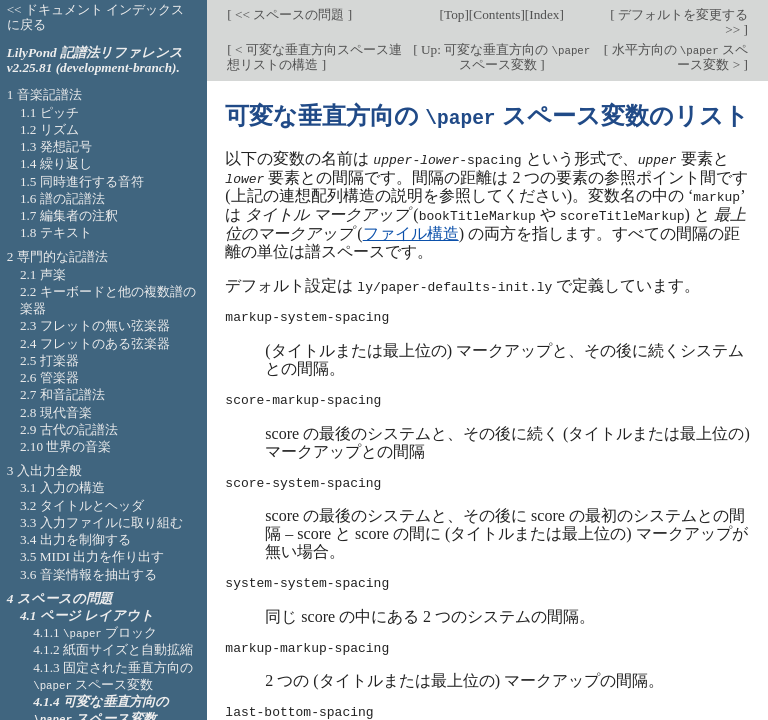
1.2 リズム (49, 129)
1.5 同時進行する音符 (82, 181)
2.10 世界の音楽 (66, 446)
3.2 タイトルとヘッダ (82, 505)
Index (544, 14)
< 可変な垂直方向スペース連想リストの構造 (314, 57)
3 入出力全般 (44, 470)
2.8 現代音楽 (56, 412)
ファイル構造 (411, 229)
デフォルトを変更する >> (681, 22)
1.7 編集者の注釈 (69, 215)
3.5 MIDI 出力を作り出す (92, 556)
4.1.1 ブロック (95, 632)
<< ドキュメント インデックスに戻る (96, 17)
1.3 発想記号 (56, 146)
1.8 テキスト (56, 232)
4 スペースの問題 (59, 598)
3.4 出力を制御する (75, 539)
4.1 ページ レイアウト (87, 615)
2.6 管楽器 (49, 377)
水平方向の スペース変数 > (678, 57)
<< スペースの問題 (290, 14)
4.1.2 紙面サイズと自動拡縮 (113, 649)
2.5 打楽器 (49, 360)
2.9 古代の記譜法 (69, 429)
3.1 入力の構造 (62, 487)
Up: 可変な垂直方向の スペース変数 (504, 57)
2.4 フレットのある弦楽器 (95, 343)
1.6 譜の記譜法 (62, 198)
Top (454, 14)
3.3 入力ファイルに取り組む (101, 522)
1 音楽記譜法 (44, 94)
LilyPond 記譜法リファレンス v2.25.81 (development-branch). (95, 60)
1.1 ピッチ (49, 112)
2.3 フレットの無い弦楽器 (95, 325)
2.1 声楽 (43, 274)
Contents (496, 14)
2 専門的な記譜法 (57, 256)
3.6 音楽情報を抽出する (88, 574)
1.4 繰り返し (56, 163)
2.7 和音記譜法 (62, 394)
